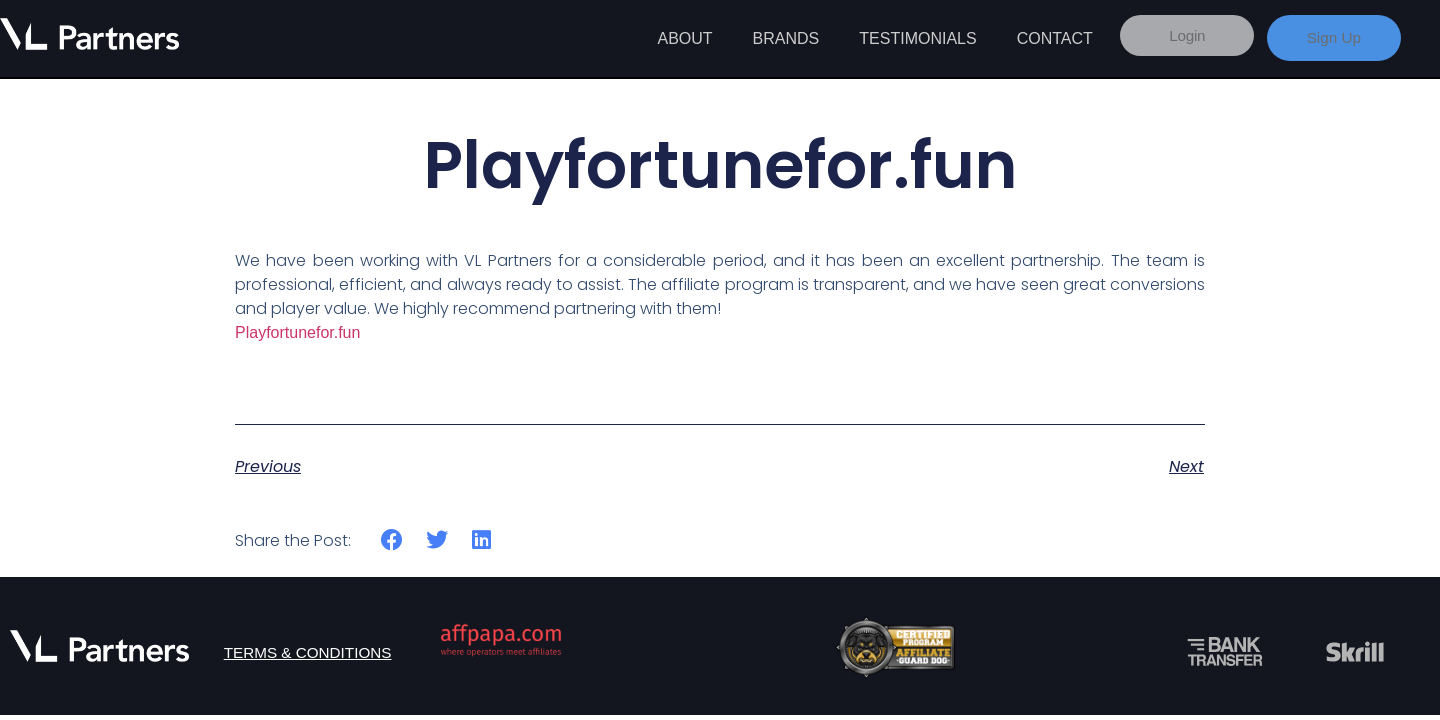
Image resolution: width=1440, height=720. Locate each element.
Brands (786, 38)
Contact (1055, 38)
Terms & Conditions (309, 652)
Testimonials (917, 38)
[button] (392, 540)
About (684, 38)
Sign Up (1333, 37)
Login (1180, 37)
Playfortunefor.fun (297, 332)
